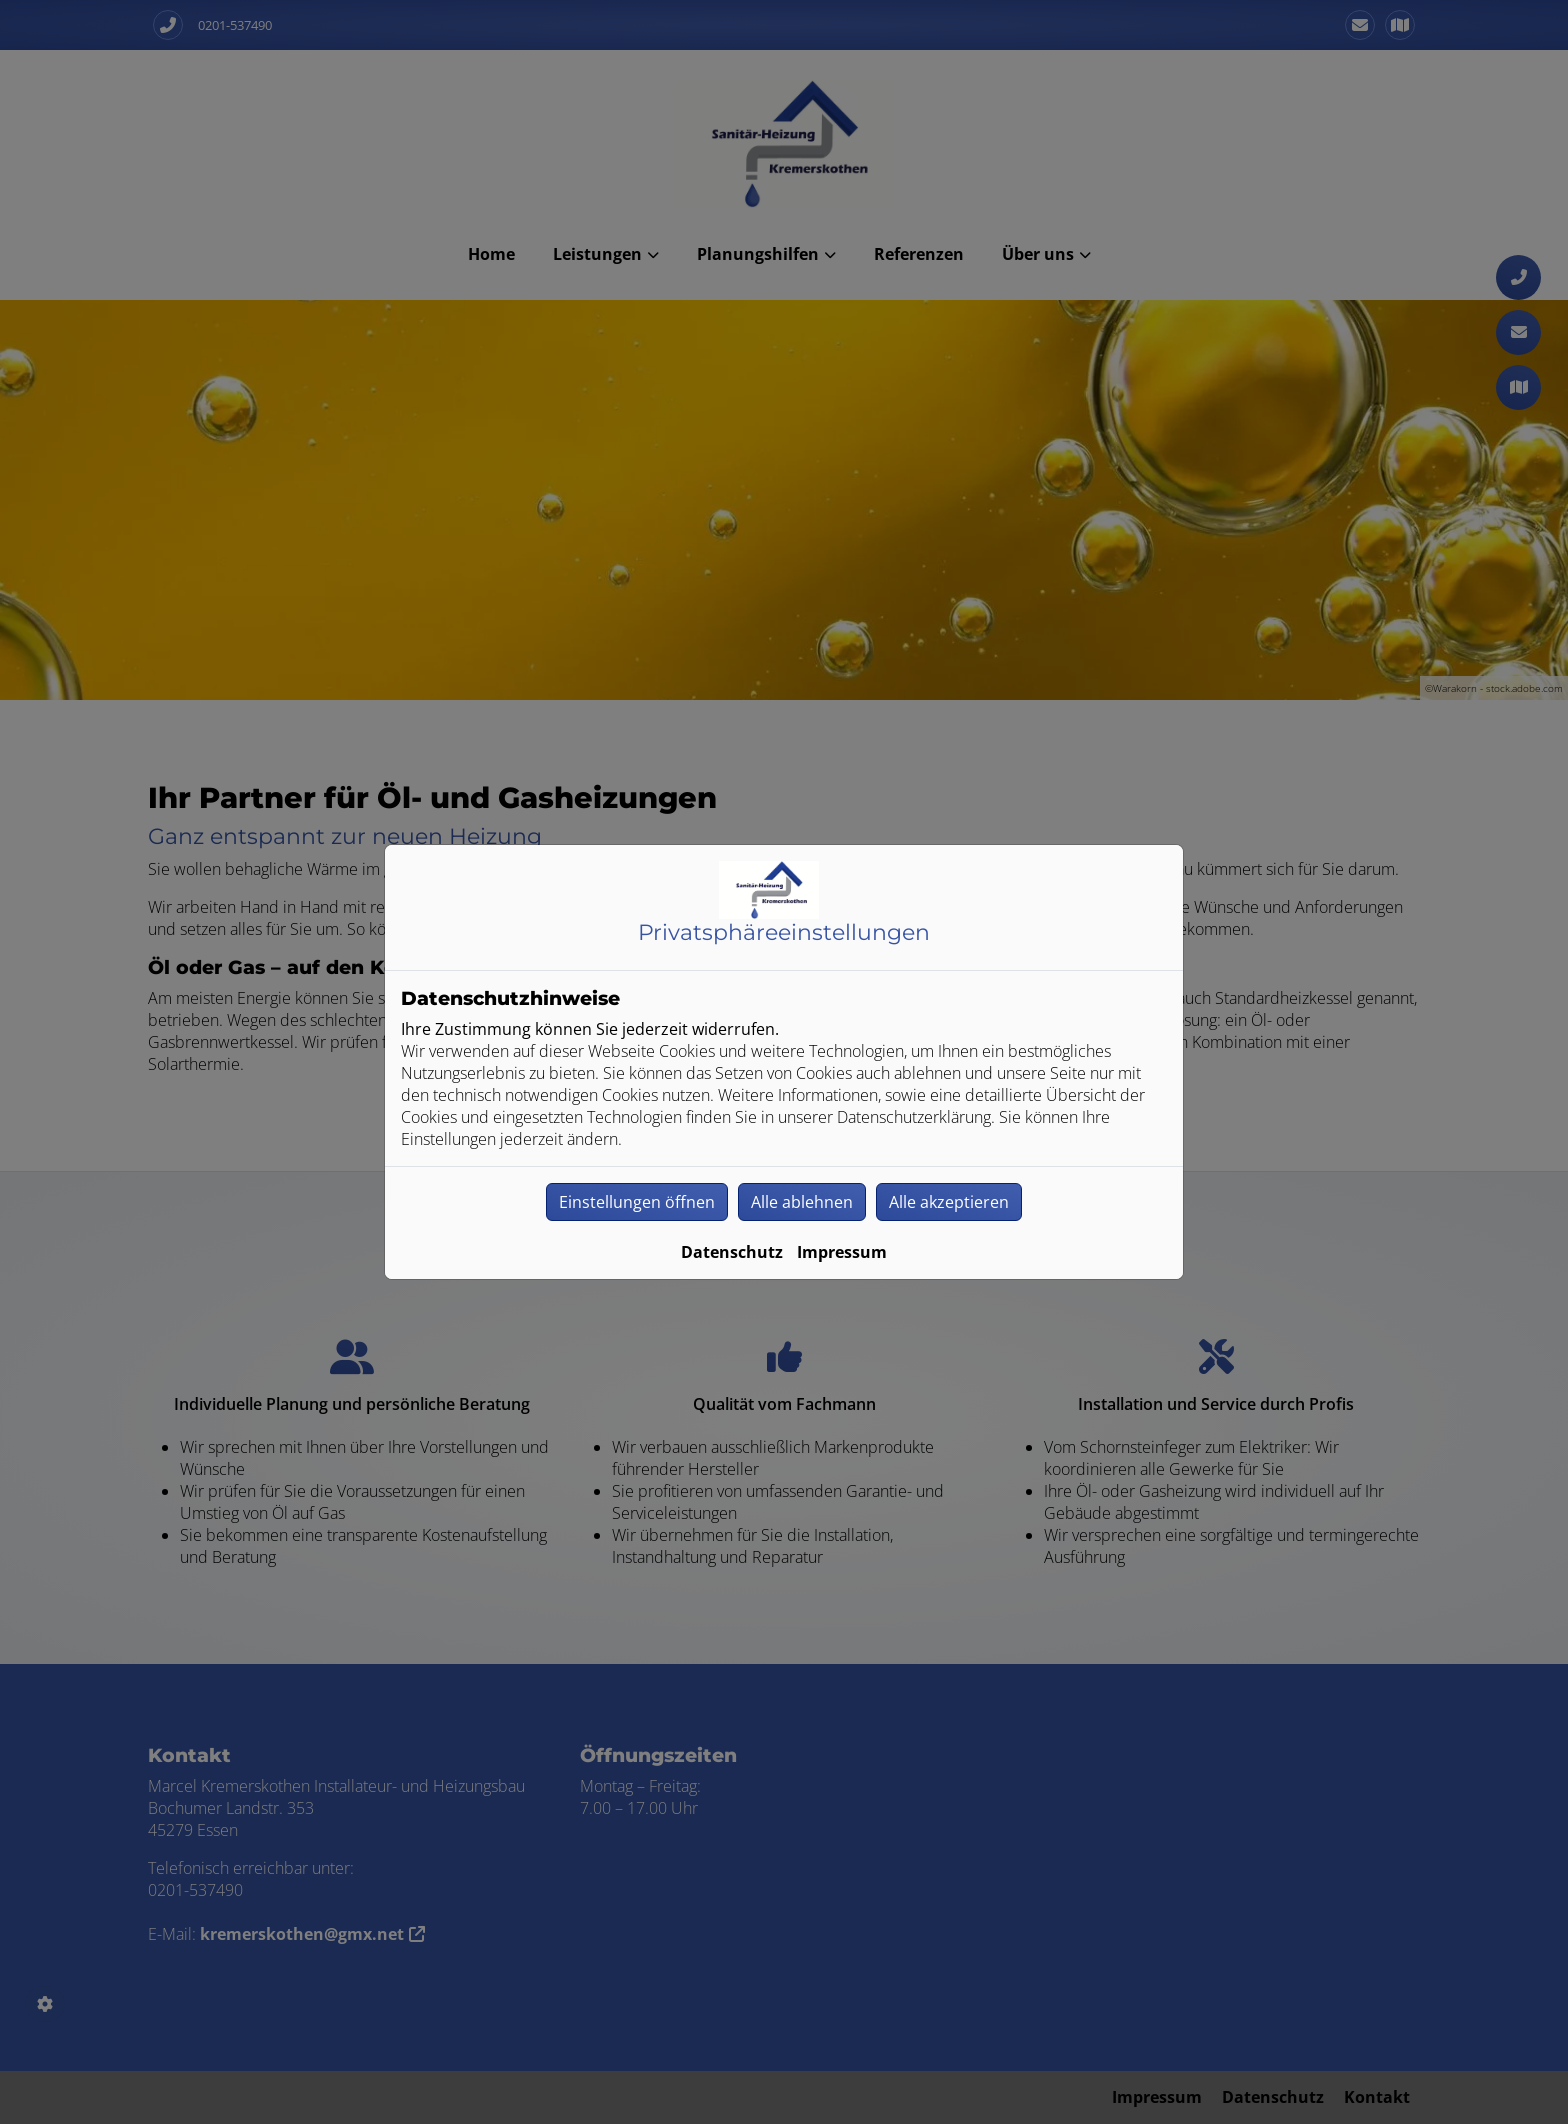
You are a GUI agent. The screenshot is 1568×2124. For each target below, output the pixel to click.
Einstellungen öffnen (637, 1202)
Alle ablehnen (802, 1202)
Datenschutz (732, 1252)
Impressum (842, 1252)
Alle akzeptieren (949, 1202)
